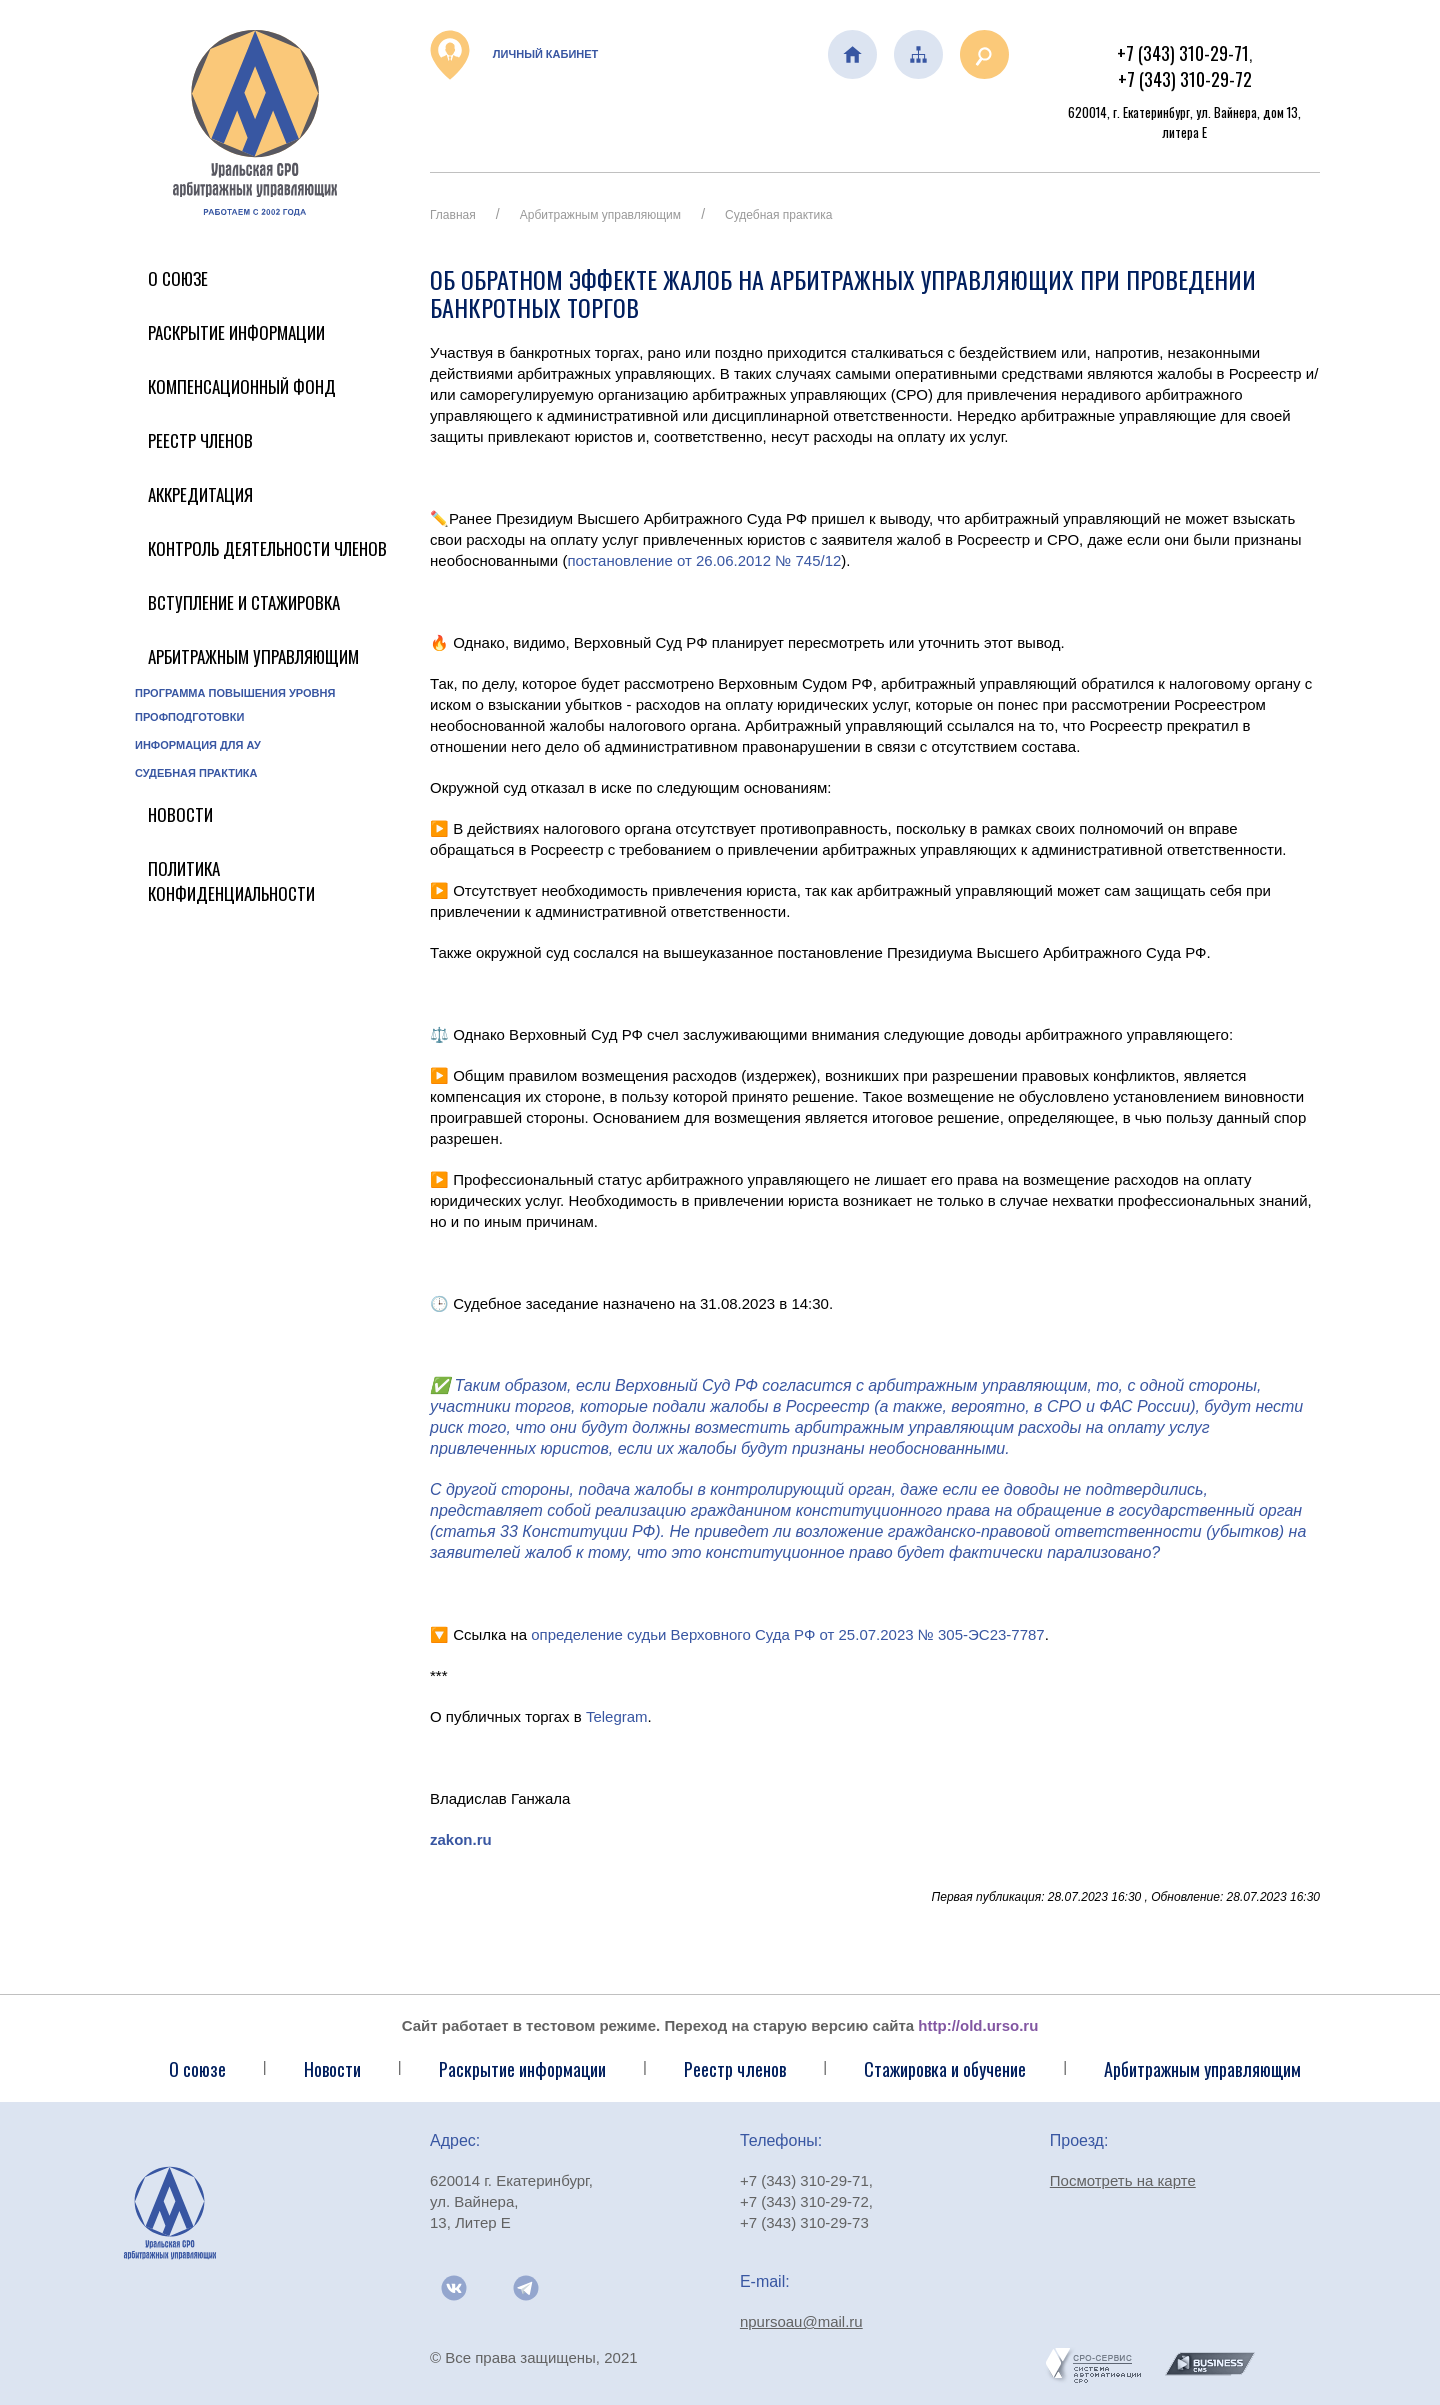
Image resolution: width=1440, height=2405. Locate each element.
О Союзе (178, 278)
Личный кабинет (514, 55)
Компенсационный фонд (242, 386)
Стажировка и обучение (945, 2069)
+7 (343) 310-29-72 (1185, 79)
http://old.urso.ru (978, 2025)
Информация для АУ (198, 745)
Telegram (617, 1716)
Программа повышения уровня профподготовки (235, 705)
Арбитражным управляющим (253, 656)
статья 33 (476, 1531)
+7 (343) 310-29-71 (1183, 53)
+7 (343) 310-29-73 (804, 2222)
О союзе (197, 2069)
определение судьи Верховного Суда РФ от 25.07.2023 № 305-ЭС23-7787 (787, 1634)
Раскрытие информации (236, 332)
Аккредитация (200, 494)
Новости (180, 814)
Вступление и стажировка (244, 602)
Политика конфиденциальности (231, 881)
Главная (453, 215)
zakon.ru (461, 1839)
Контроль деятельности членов (267, 548)
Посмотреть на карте (1123, 2180)
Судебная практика (196, 773)
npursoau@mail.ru (801, 2321)
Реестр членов (200, 440)
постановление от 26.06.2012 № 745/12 (704, 560)
